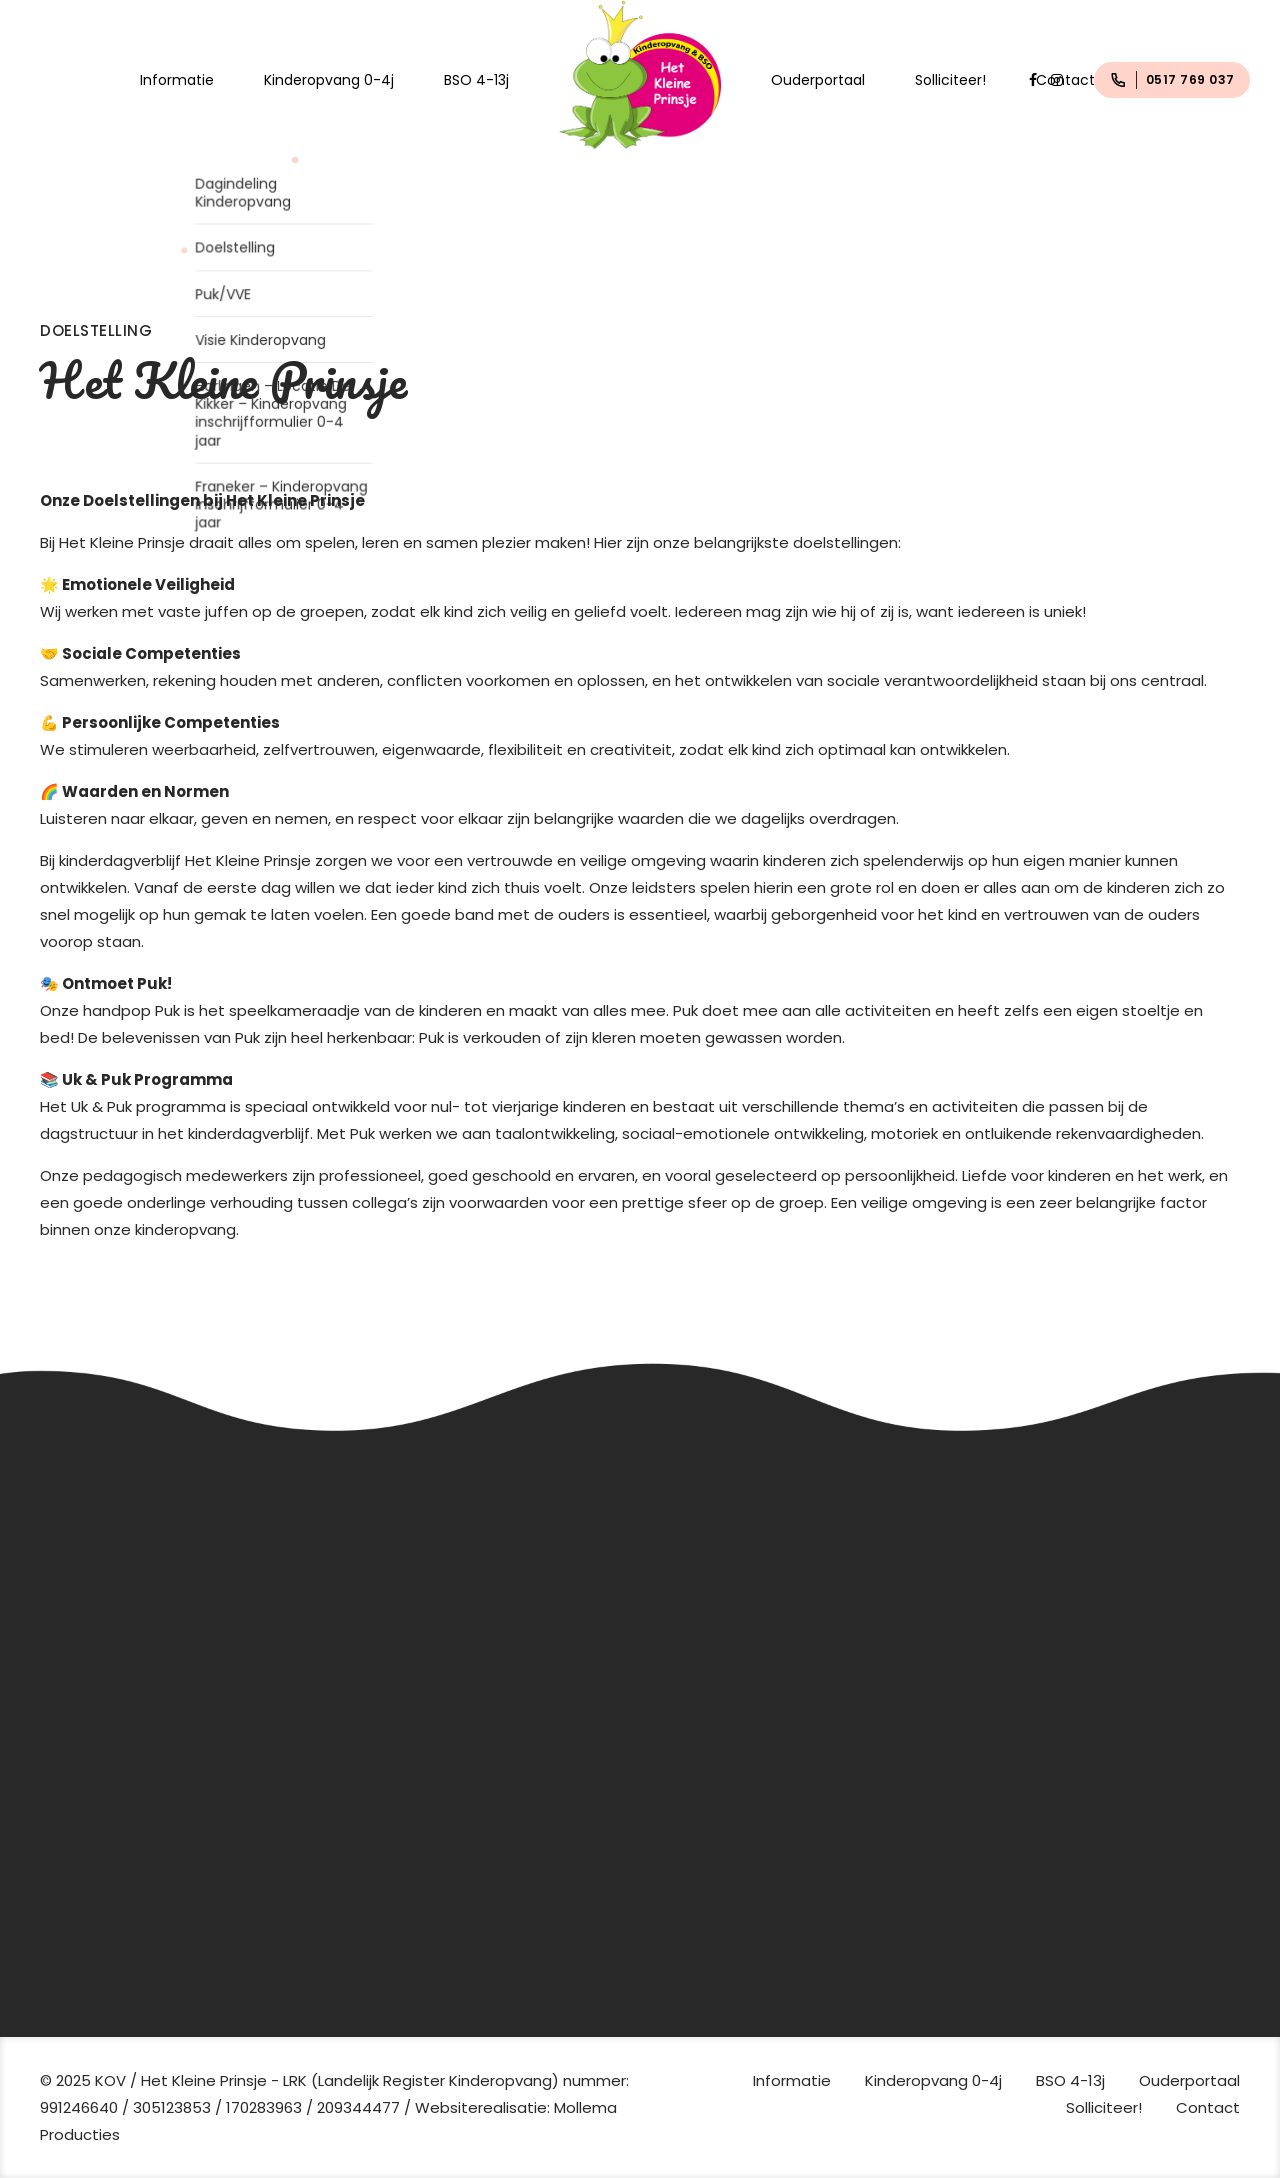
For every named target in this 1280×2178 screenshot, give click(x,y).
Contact (1065, 80)
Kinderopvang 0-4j (329, 80)
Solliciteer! (950, 80)
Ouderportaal (818, 80)
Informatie (177, 80)
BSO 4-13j (476, 80)
